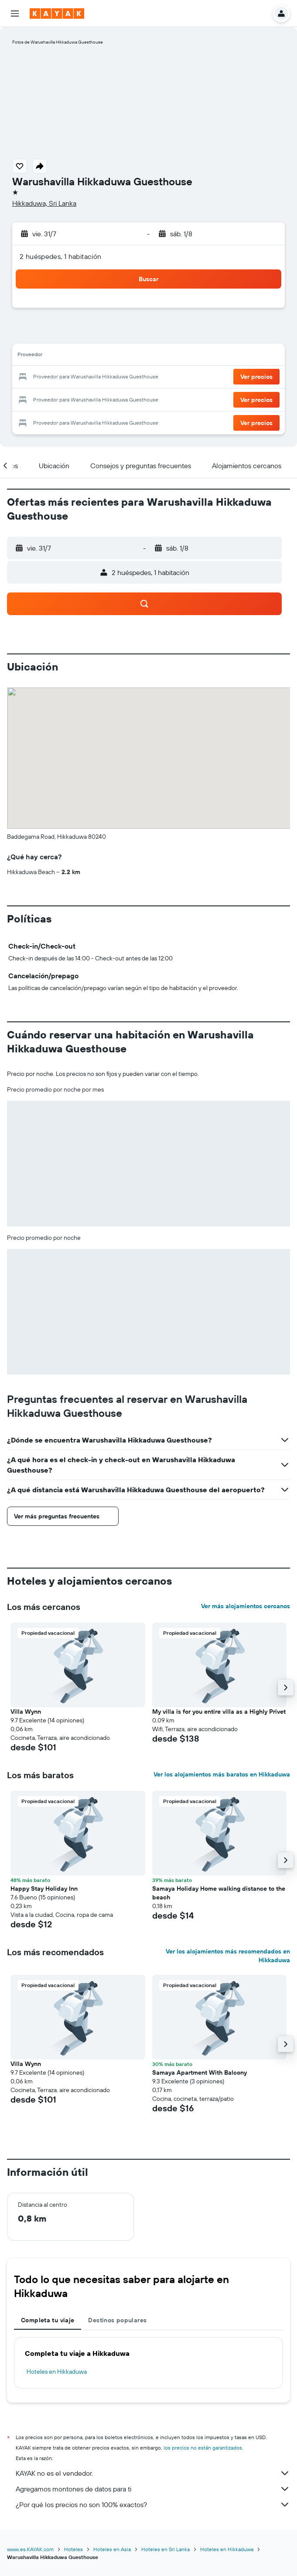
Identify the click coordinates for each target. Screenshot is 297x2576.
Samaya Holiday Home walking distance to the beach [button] (218, 1893)
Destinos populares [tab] (117, 2320)
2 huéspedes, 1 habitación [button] (61, 256)
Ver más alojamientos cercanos (245, 1606)
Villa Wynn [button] (25, 1711)
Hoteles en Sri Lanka (165, 2549)
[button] (14, 13)
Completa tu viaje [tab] (47, 2320)
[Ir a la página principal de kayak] (57, 13)
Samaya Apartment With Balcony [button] (199, 2072)
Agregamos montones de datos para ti (153, 2489)
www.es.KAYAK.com (30, 2549)
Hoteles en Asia (112, 2549)
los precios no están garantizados (203, 2447)
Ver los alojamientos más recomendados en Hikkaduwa (228, 1955)
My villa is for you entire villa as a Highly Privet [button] (219, 1711)
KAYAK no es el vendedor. (153, 2473)
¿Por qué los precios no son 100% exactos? (153, 2504)
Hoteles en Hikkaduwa (57, 2371)
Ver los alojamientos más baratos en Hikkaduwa (222, 1774)
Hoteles (73, 2549)
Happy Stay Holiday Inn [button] (44, 1888)
